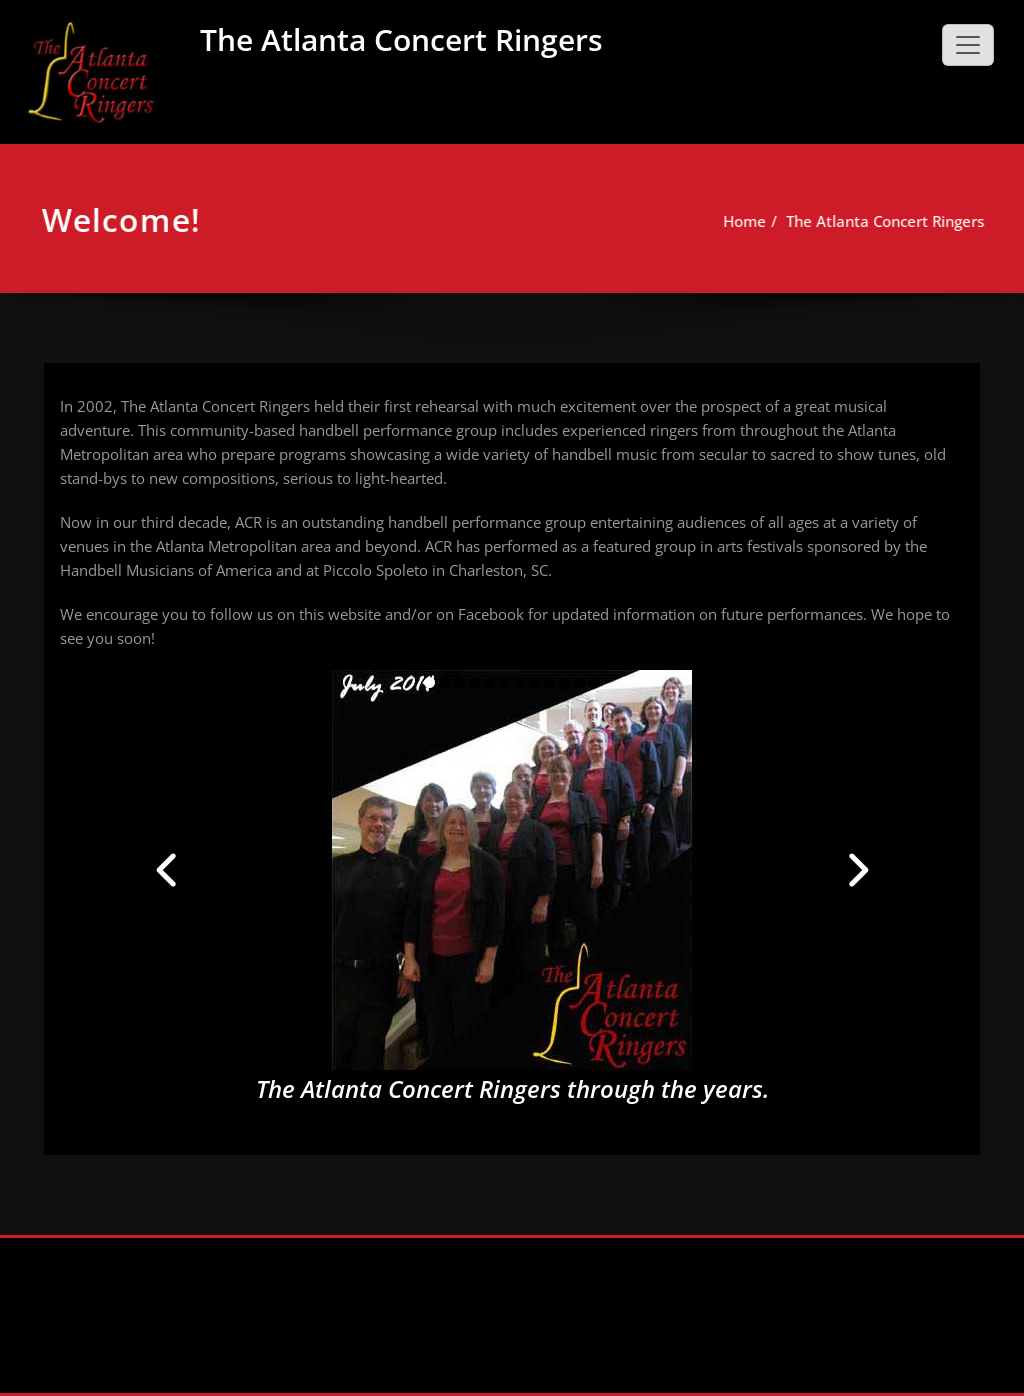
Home (749, 221)
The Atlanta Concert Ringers (401, 39)
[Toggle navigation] (968, 45)
